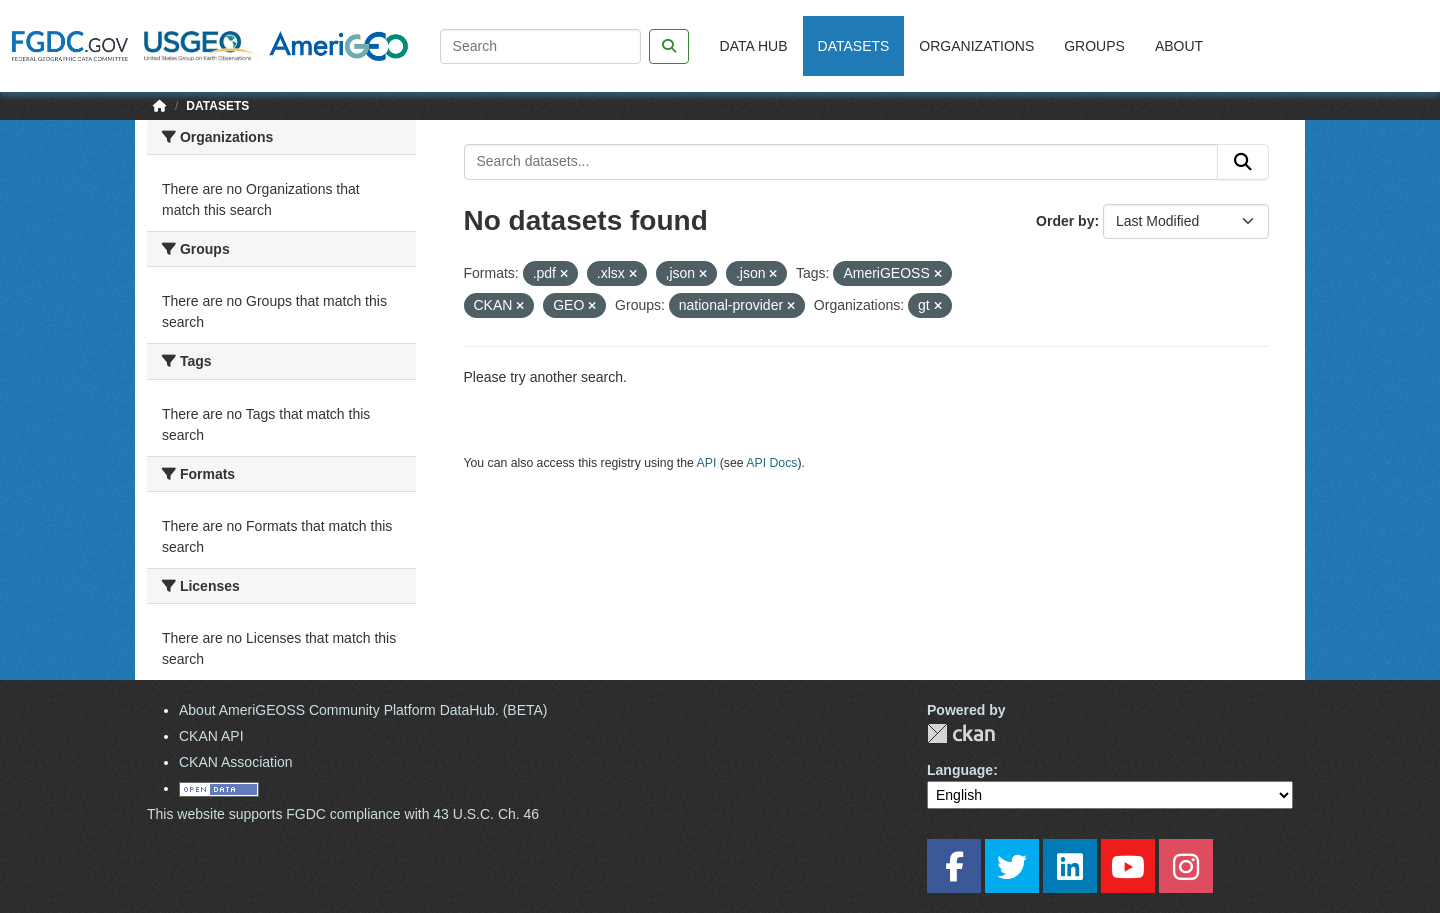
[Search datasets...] (841, 162)
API (707, 463)
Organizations (976, 46)
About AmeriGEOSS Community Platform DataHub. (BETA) (363, 710)
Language (960, 770)
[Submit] (1243, 162)
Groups (1094, 46)
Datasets (854, 46)
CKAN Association (236, 762)
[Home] (160, 106)
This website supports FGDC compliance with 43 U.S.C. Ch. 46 (343, 814)
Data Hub (754, 46)
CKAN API (211, 736)
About (1179, 46)
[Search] (540, 46)
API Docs (771, 463)
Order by (1065, 221)
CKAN (961, 733)
